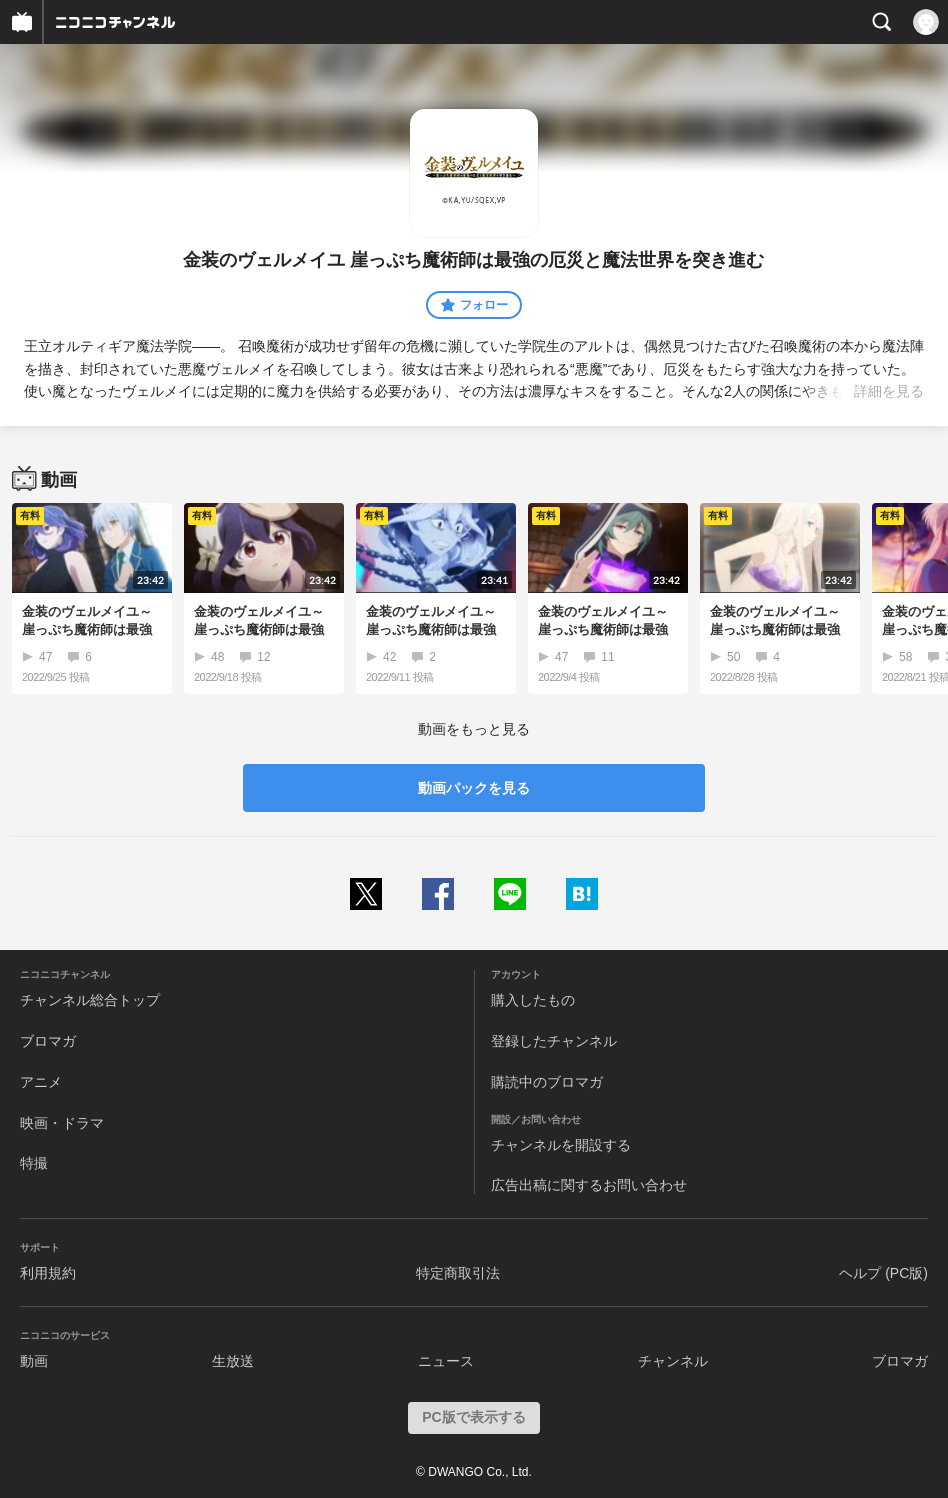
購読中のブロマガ (547, 1082)
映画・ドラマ (62, 1123)
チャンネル (673, 1361)
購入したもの (533, 1000)
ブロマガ (48, 1041)
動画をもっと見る (474, 729)
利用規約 (48, 1273)
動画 (34, 1361)
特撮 (34, 1163)
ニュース (446, 1361)
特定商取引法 (458, 1273)
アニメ (41, 1082)
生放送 (233, 1361)
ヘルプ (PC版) (883, 1273)
